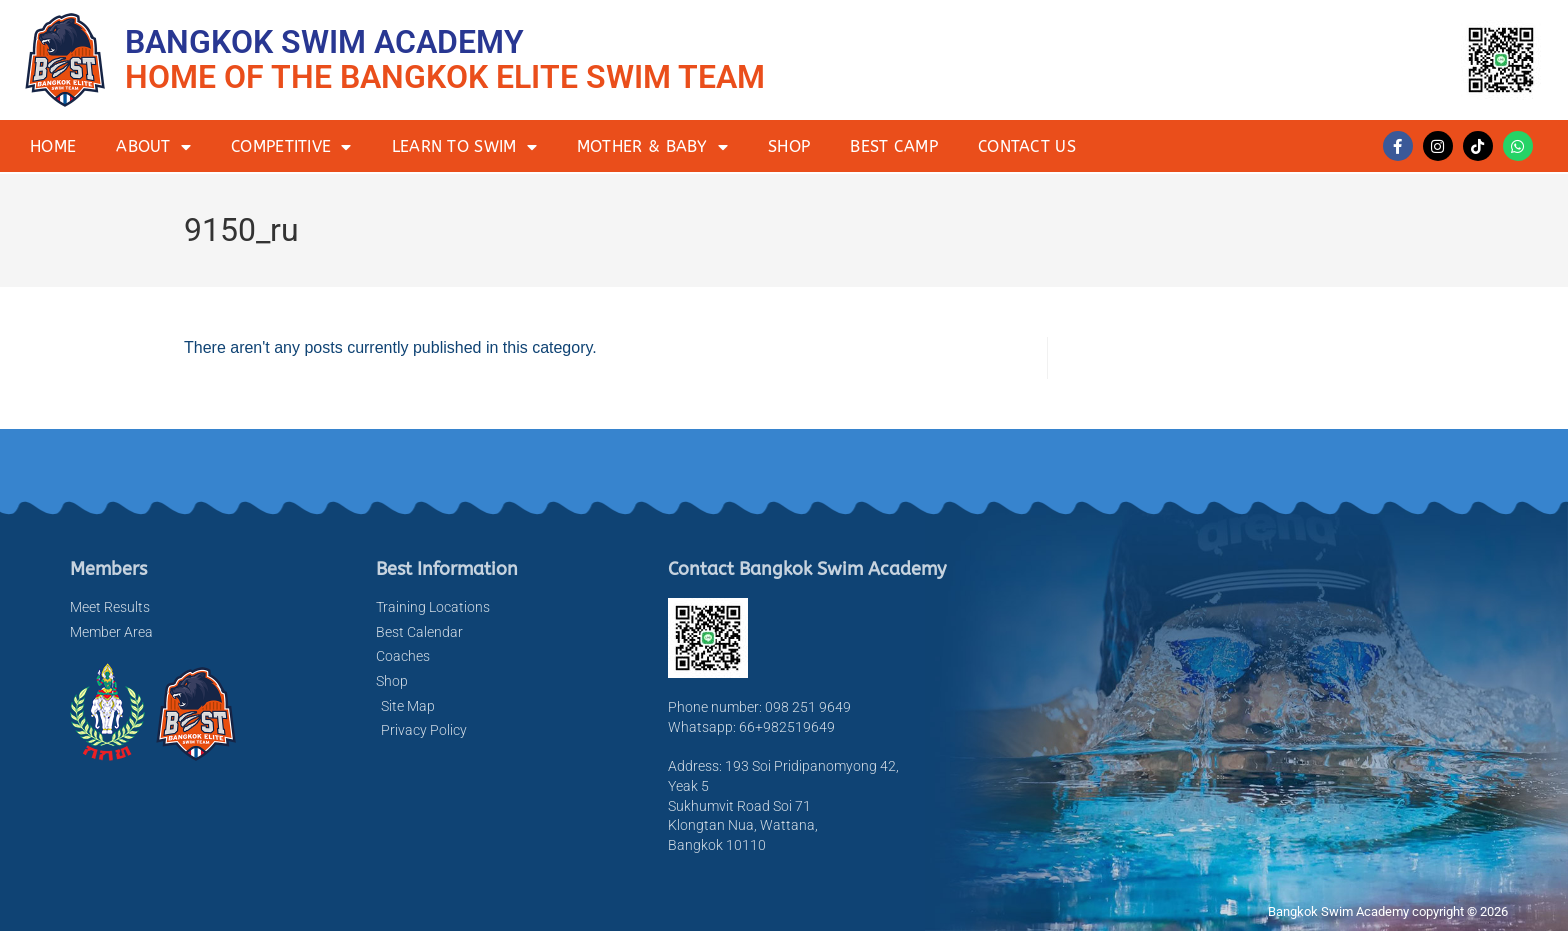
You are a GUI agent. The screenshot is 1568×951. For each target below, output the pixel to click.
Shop (789, 146)
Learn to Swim (464, 147)
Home (53, 146)
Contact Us (1027, 146)
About (153, 147)
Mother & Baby (652, 147)
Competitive (291, 147)
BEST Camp (894, 146)
